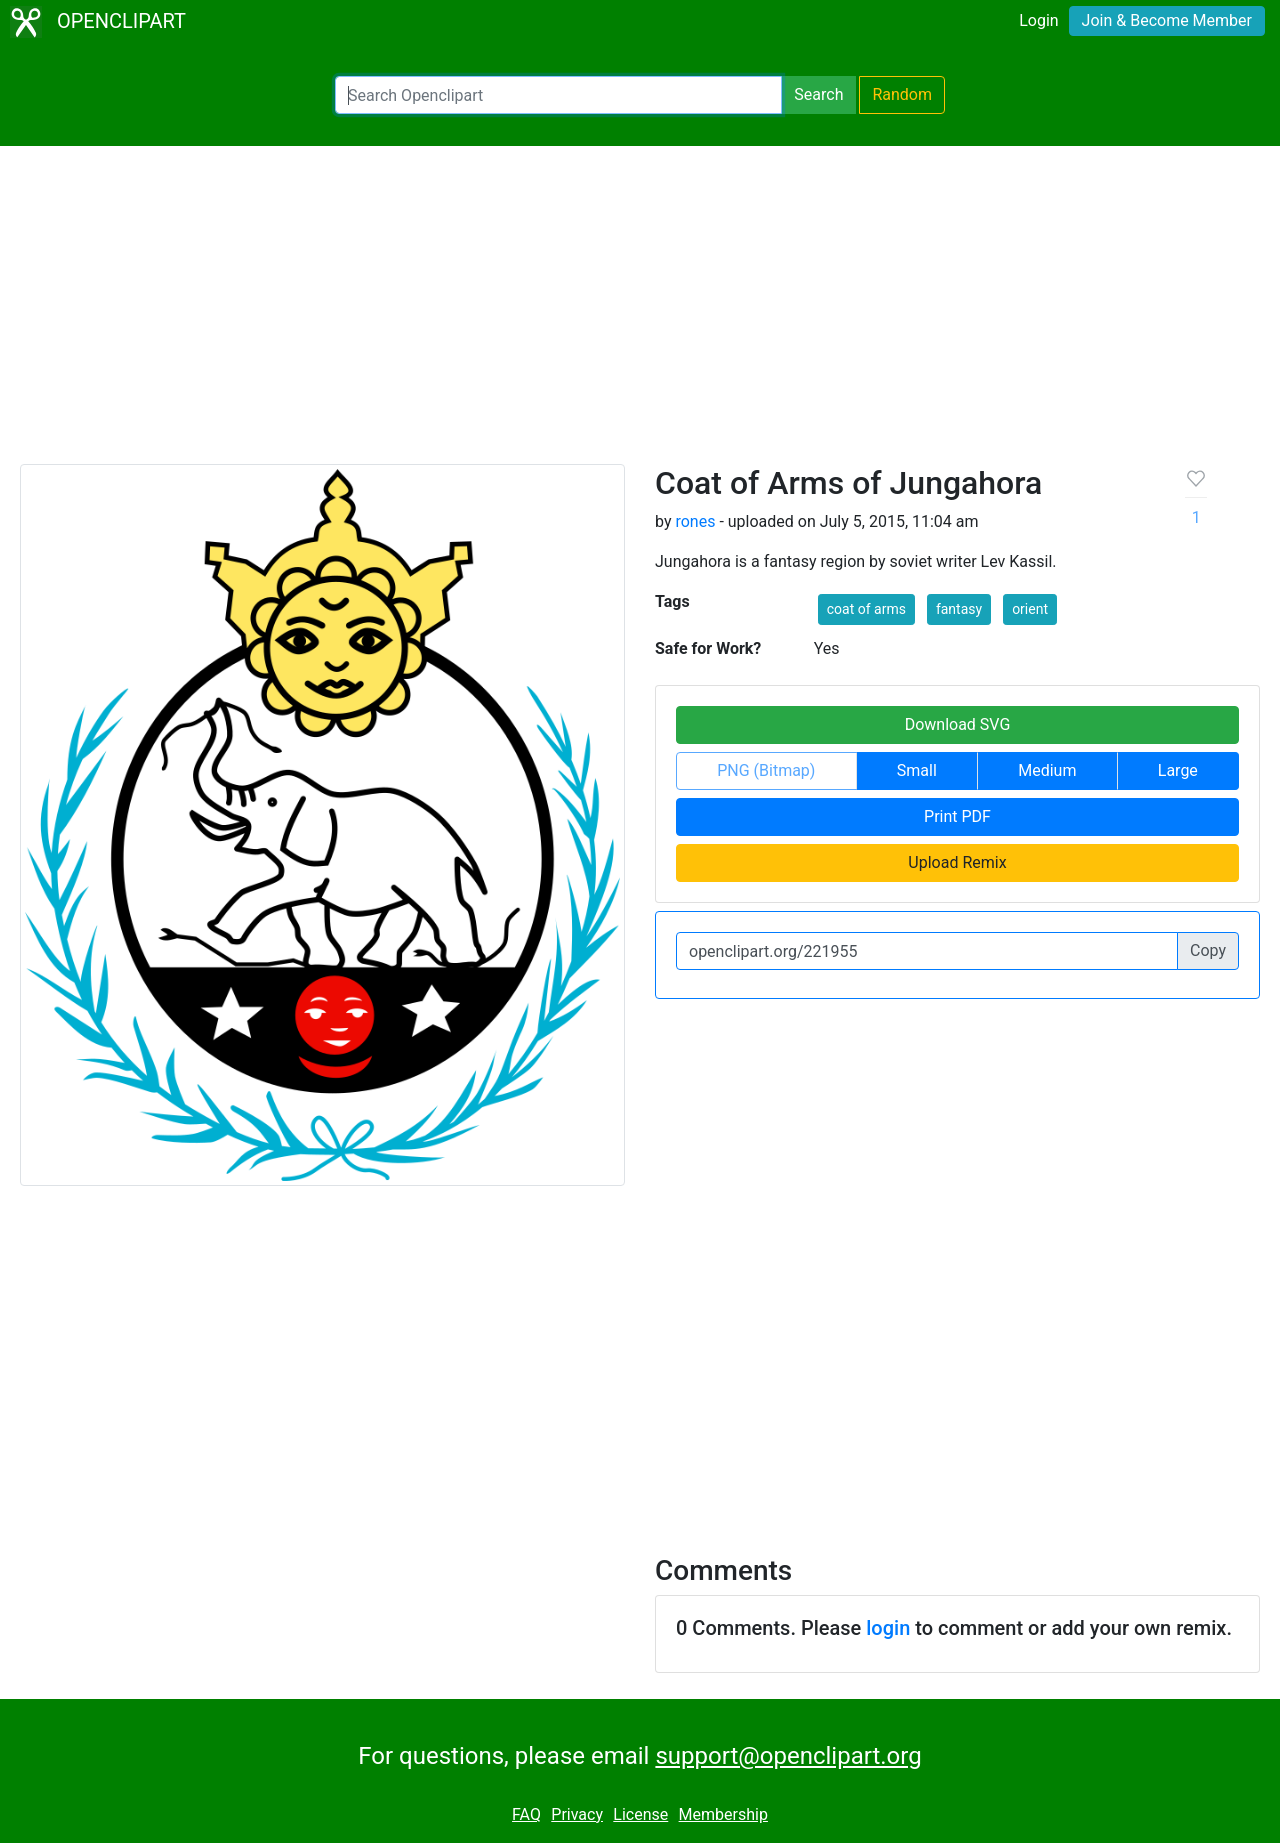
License (640, 1814)
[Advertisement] (640, 314)
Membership (723, 1814)
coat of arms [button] (866, 609)
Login (1038, 20)
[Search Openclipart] (558, 95)
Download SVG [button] (958, 724)
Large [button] (1178, 770)
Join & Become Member (1167, 20)
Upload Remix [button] (957, 862)
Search (818, 94)
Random (902, 94)
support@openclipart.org (788, 1756)
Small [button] (917, 770)
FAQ (526, 1814)
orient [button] (1030, 609)
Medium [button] (1047, 770)
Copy (1208, 950)
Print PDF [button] (957, 816)
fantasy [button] (959, 609)
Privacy (577, 1814)
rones (695, 521)
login (888, 1628)
